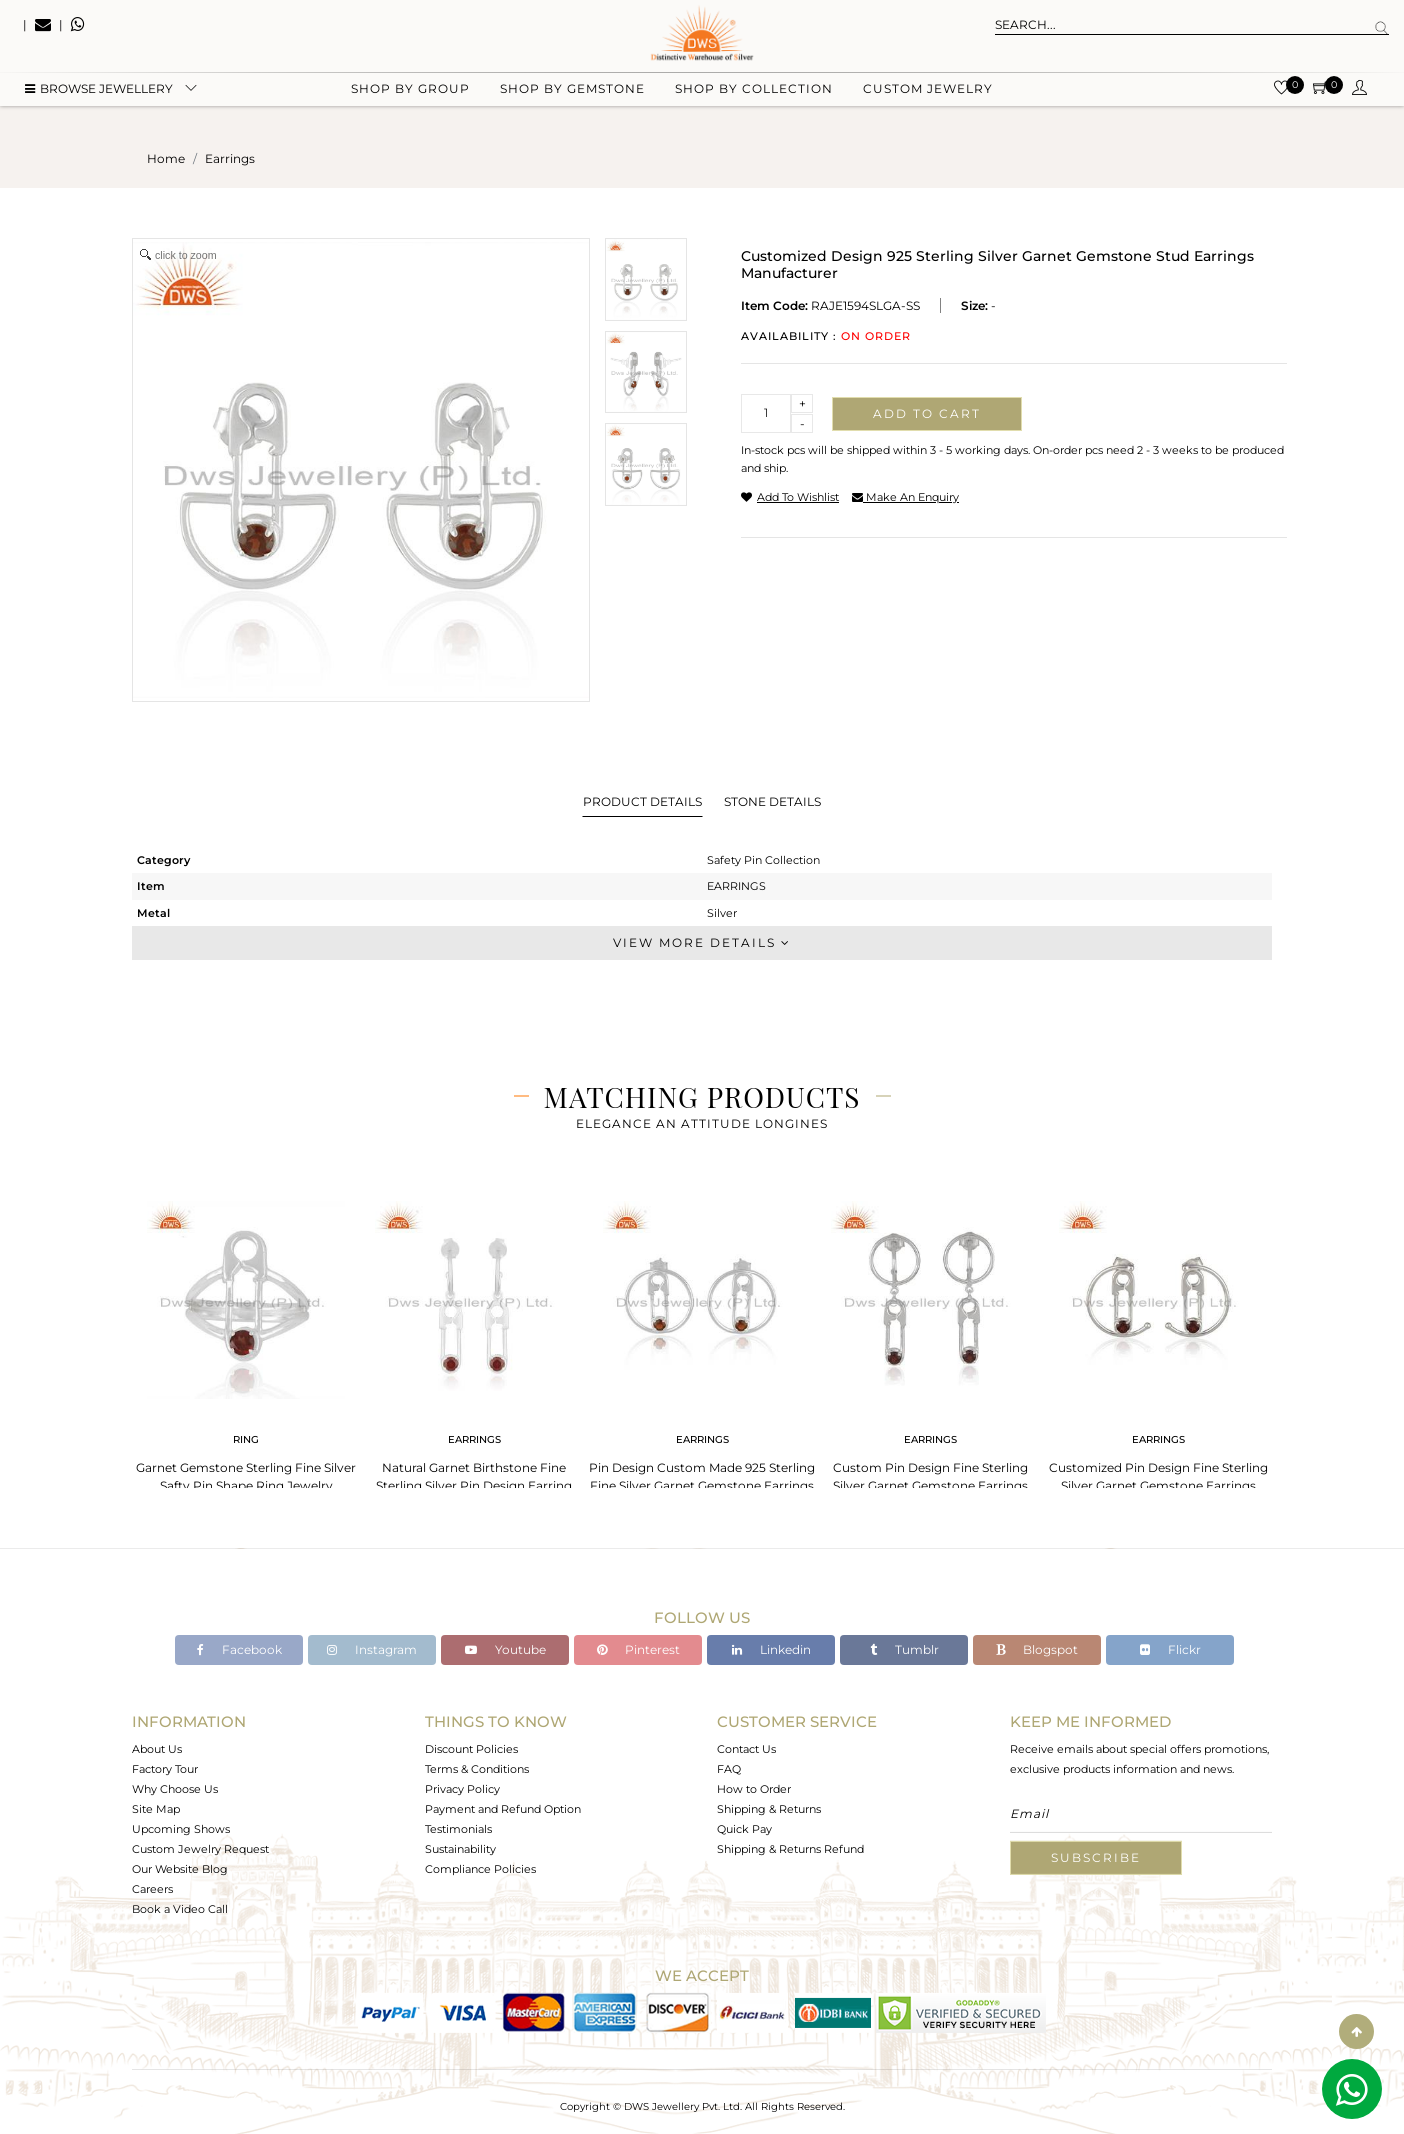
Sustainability (460, 1849)
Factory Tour (165, 1769)
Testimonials (458, 1829)
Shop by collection (754, 100)
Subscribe (1096, 1857)
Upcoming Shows (181, 1829)
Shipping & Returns (769, 1809)
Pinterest (638, 1649)
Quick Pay (744, 1829)
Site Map (156, 1809)
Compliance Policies (480, 1869)
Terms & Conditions (477, 1769)
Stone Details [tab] (772, 801)
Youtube (505, 1649)
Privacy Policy (462, 1789)
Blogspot (1037, 1649)
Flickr (1170, 1649)
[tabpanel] (246, 1340)
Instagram (372, 1649)
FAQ (729, 1769)
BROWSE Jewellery (99, 100)
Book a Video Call (180, 1909)
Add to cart (927, 413)
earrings (230, 158)
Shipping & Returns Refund (790, 1849)
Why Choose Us (175, 1789)
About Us (157, 1749)
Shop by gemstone (572, 100)
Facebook (239, 1649)
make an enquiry (905, 497)
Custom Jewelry (928, 100)
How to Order (754, 1789)
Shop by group (410, 100)
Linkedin (771, 1649)
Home (166, 158)
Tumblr (904, 1649)
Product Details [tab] (642, 801)
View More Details (702, 942)
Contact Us (746, 1749)
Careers (152, 1889)
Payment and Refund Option (503, 1809)
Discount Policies (471, 1749)
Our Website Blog (180, 1869)
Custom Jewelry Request (200, 1849)
